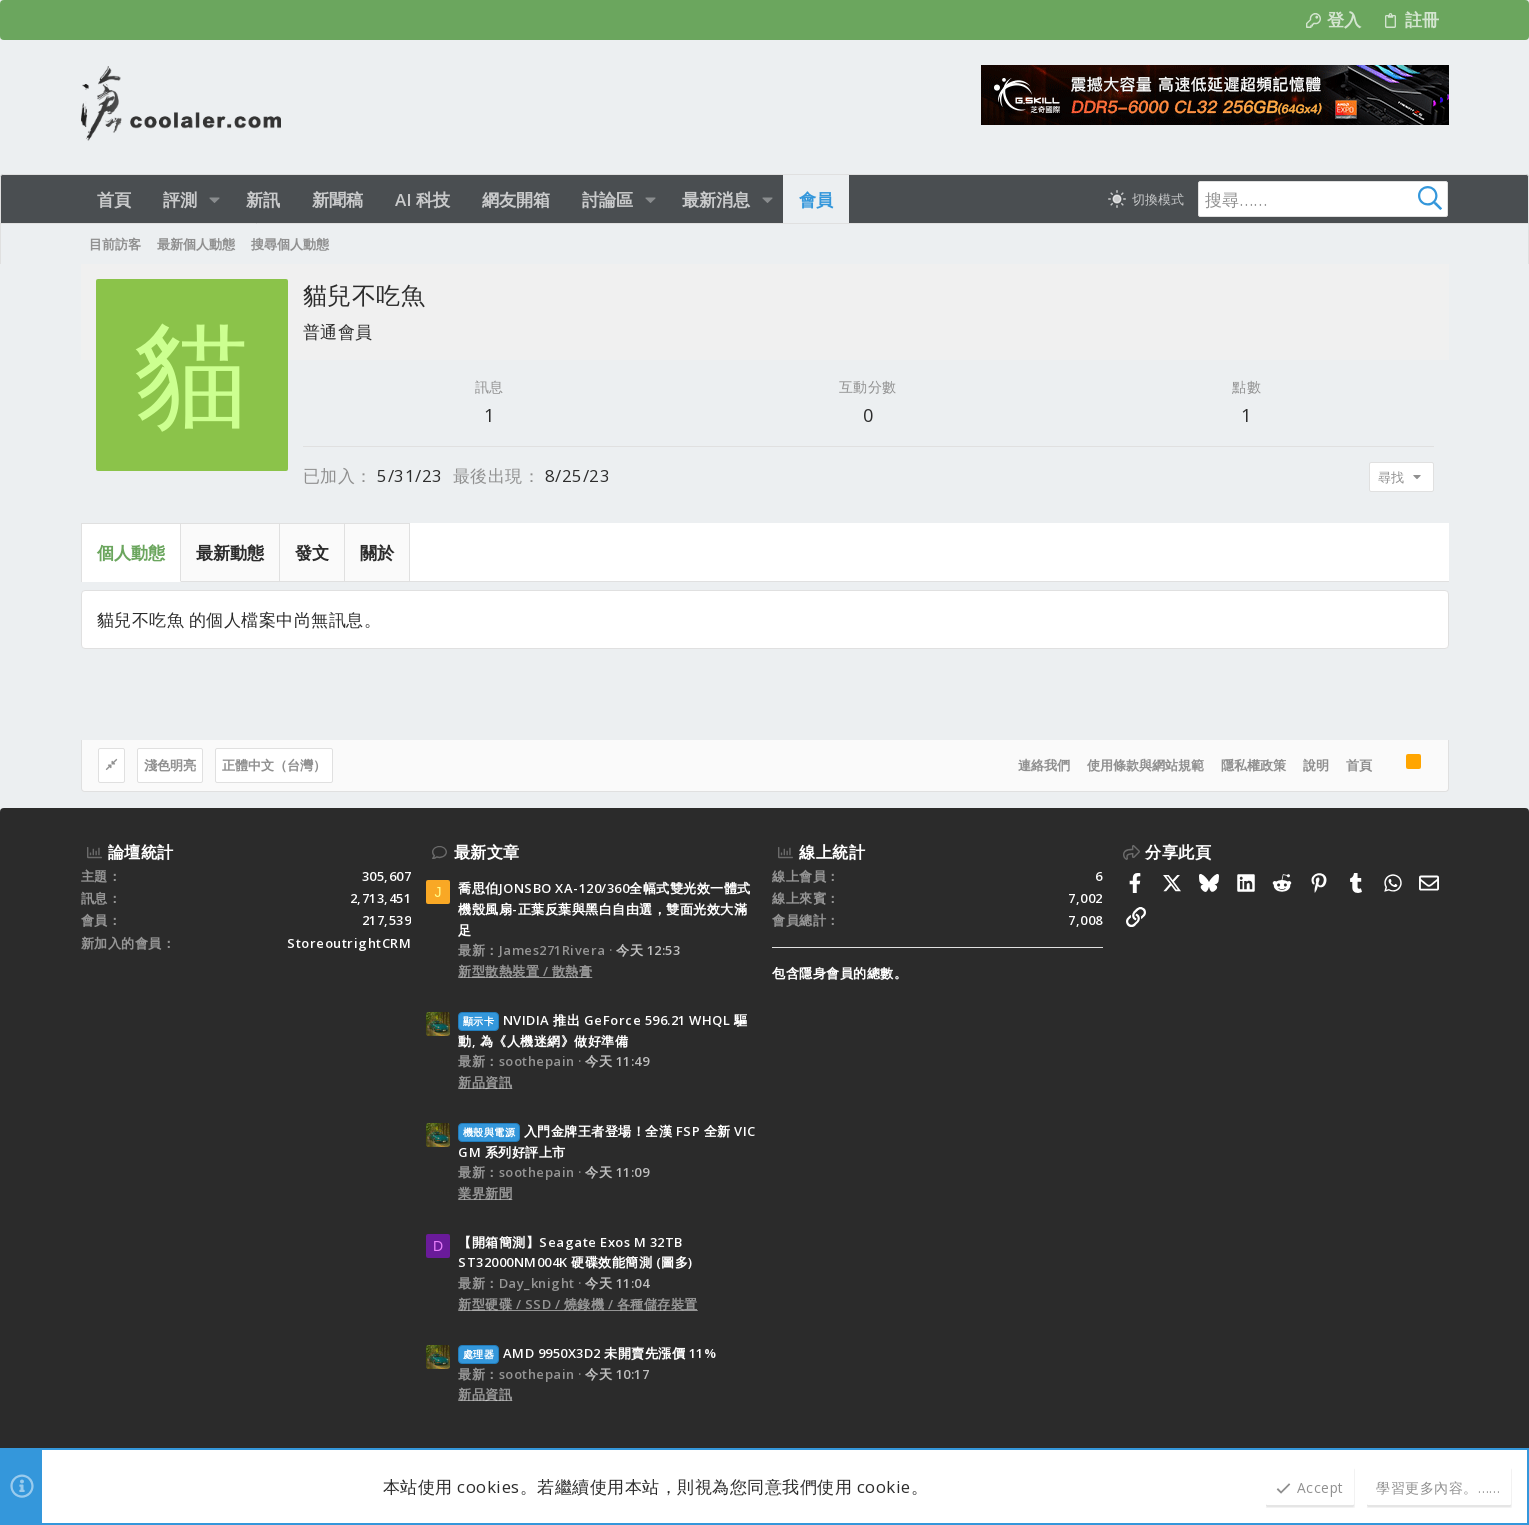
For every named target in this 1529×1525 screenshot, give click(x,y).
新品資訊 (485, 1082)
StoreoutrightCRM (349, 943)
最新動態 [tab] (230, 552)
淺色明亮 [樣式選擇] (170, 765)
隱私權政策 (1253, 765)
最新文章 (487, 852)
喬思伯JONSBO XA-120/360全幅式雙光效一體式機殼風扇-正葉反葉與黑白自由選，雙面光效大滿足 (604, 909)
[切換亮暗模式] (1146, 199)
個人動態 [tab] (131, 552)
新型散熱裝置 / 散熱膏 (525, 971)
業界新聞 (485, 1193)
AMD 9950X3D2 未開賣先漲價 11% (587, 1353)
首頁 (1359, 765)
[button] (214, 199)
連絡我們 (1044, 765)
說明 (1316, 765)
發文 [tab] (312, 552)
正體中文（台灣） (274, 765)
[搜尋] (1323, 199)
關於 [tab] (377, 552)
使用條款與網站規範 (1145, 765)
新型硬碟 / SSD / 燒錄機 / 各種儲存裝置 (578, 1304)
